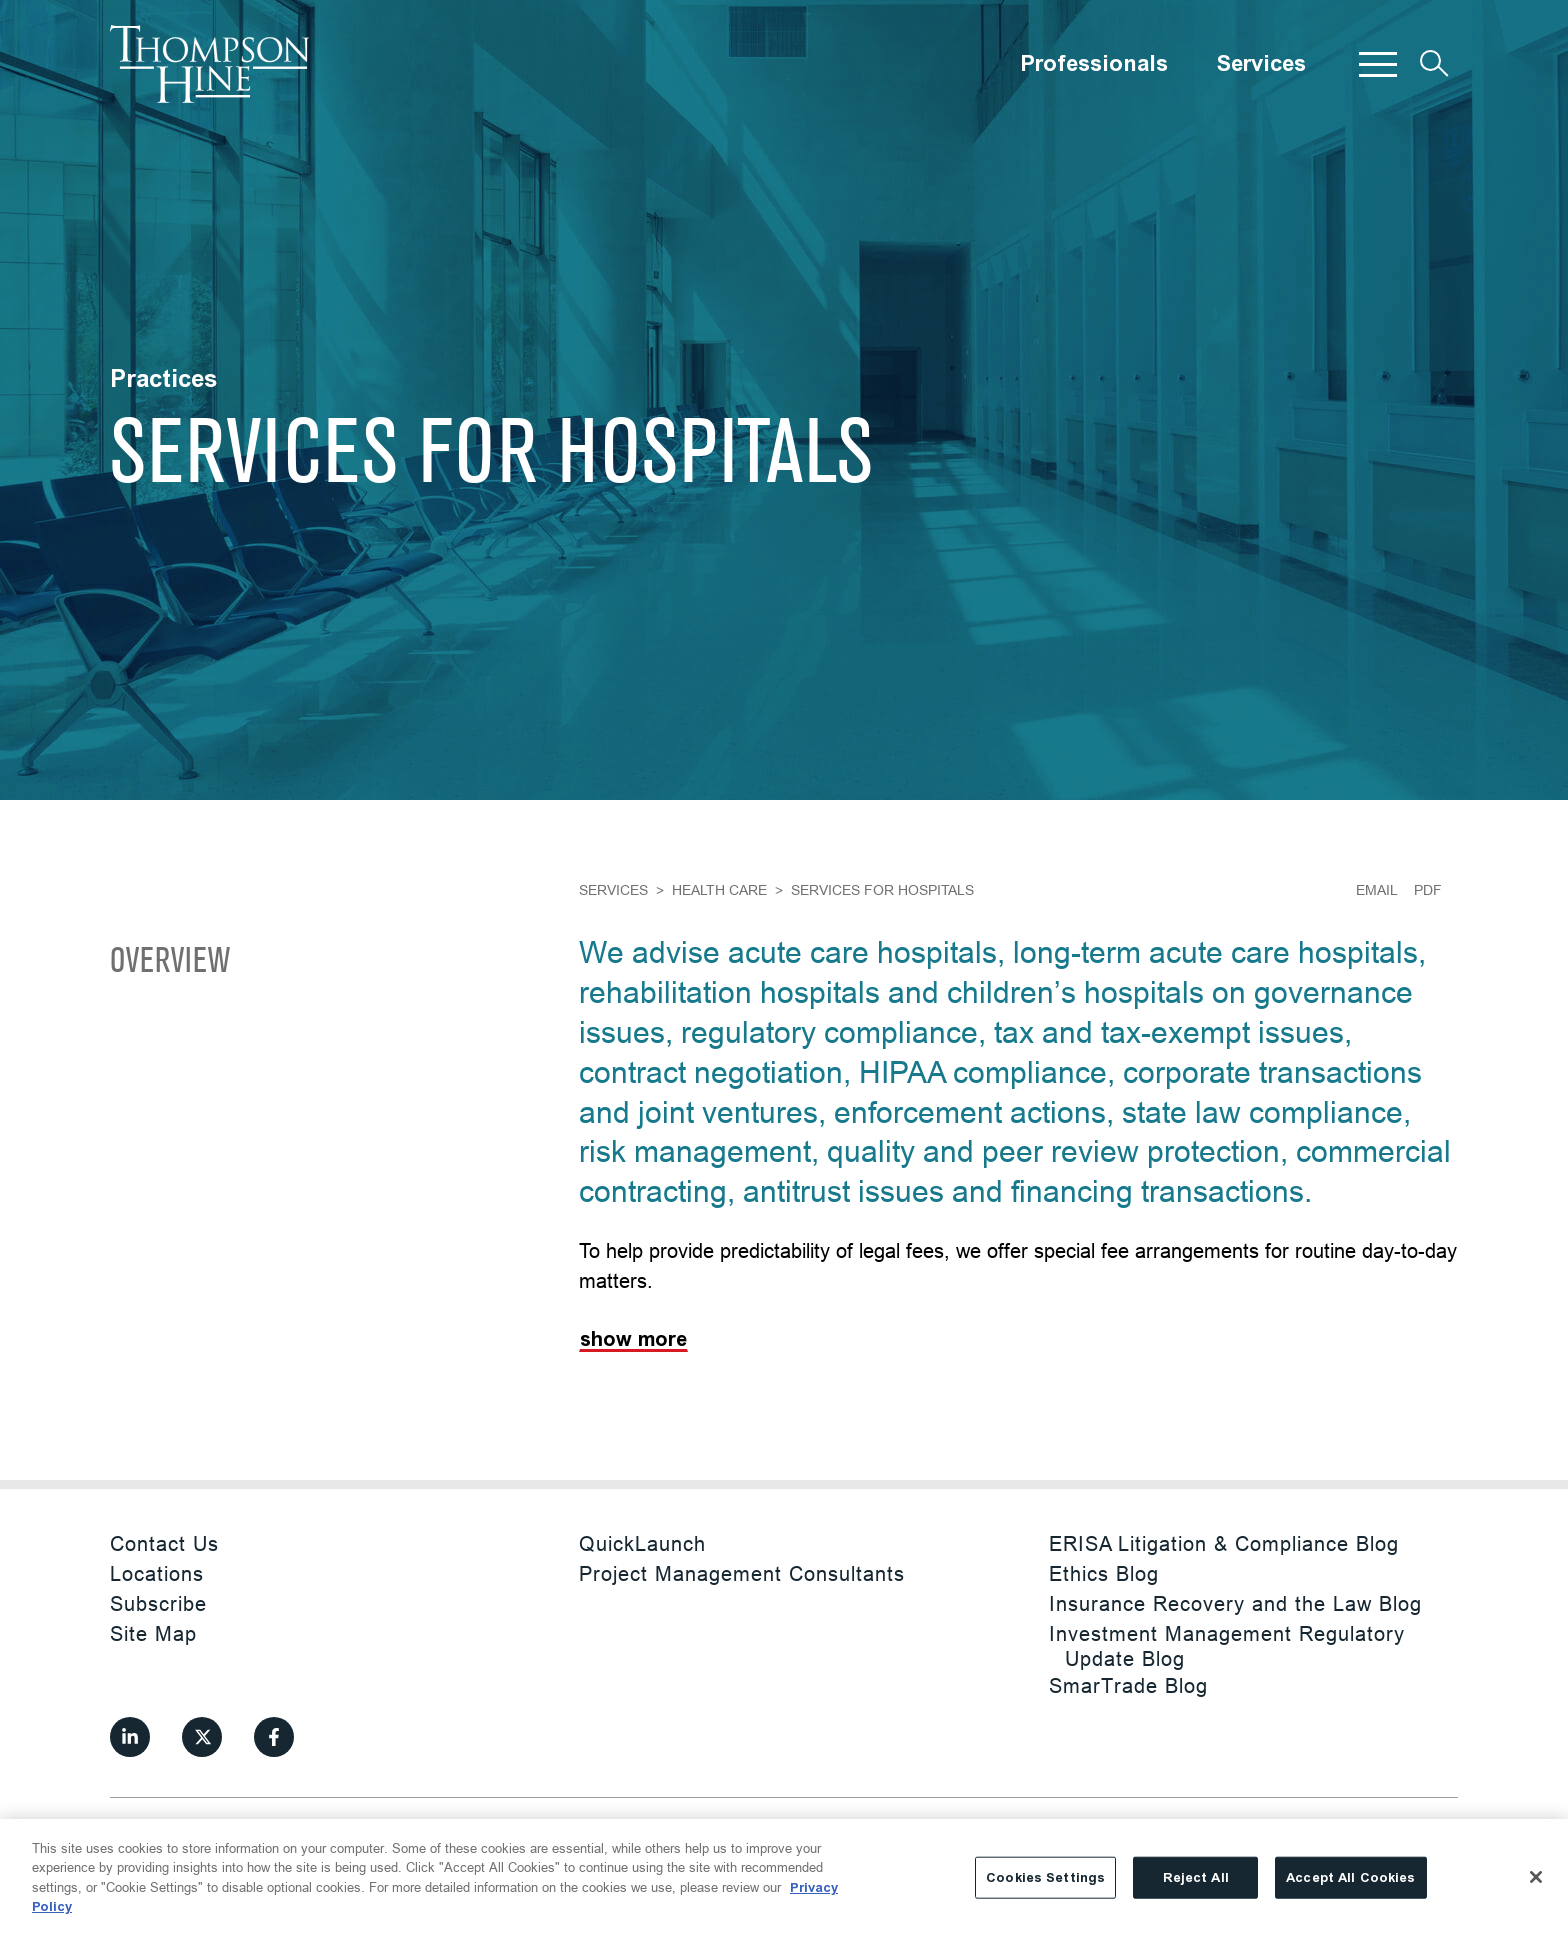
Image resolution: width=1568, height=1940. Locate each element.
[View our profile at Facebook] (274, 1737)
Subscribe (158, 1603)
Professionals (1094, 64)
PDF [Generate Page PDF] (1428, 890)
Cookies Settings (1045, 1877)
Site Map (153, 1633)
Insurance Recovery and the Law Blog (1235, 1603)
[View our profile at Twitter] (202, 1737)
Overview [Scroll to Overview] (170, 962)
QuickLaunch (642, 1543)
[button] (1378, 64)
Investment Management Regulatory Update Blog (1227, 1646)
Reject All (1196, 1877)
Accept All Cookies (1350, 1877)
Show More (633, 1339)
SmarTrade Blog (1128, 1685)
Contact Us (164, 1543)
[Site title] (210, 64)
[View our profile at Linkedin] (130, 1737)
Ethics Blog (1104, 1573)
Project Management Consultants (742, 1573)
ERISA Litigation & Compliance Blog (1224, 1543)
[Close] (1536, 1877)
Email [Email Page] (1377, 890)
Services (1261, 64)
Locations (157, 1573)
